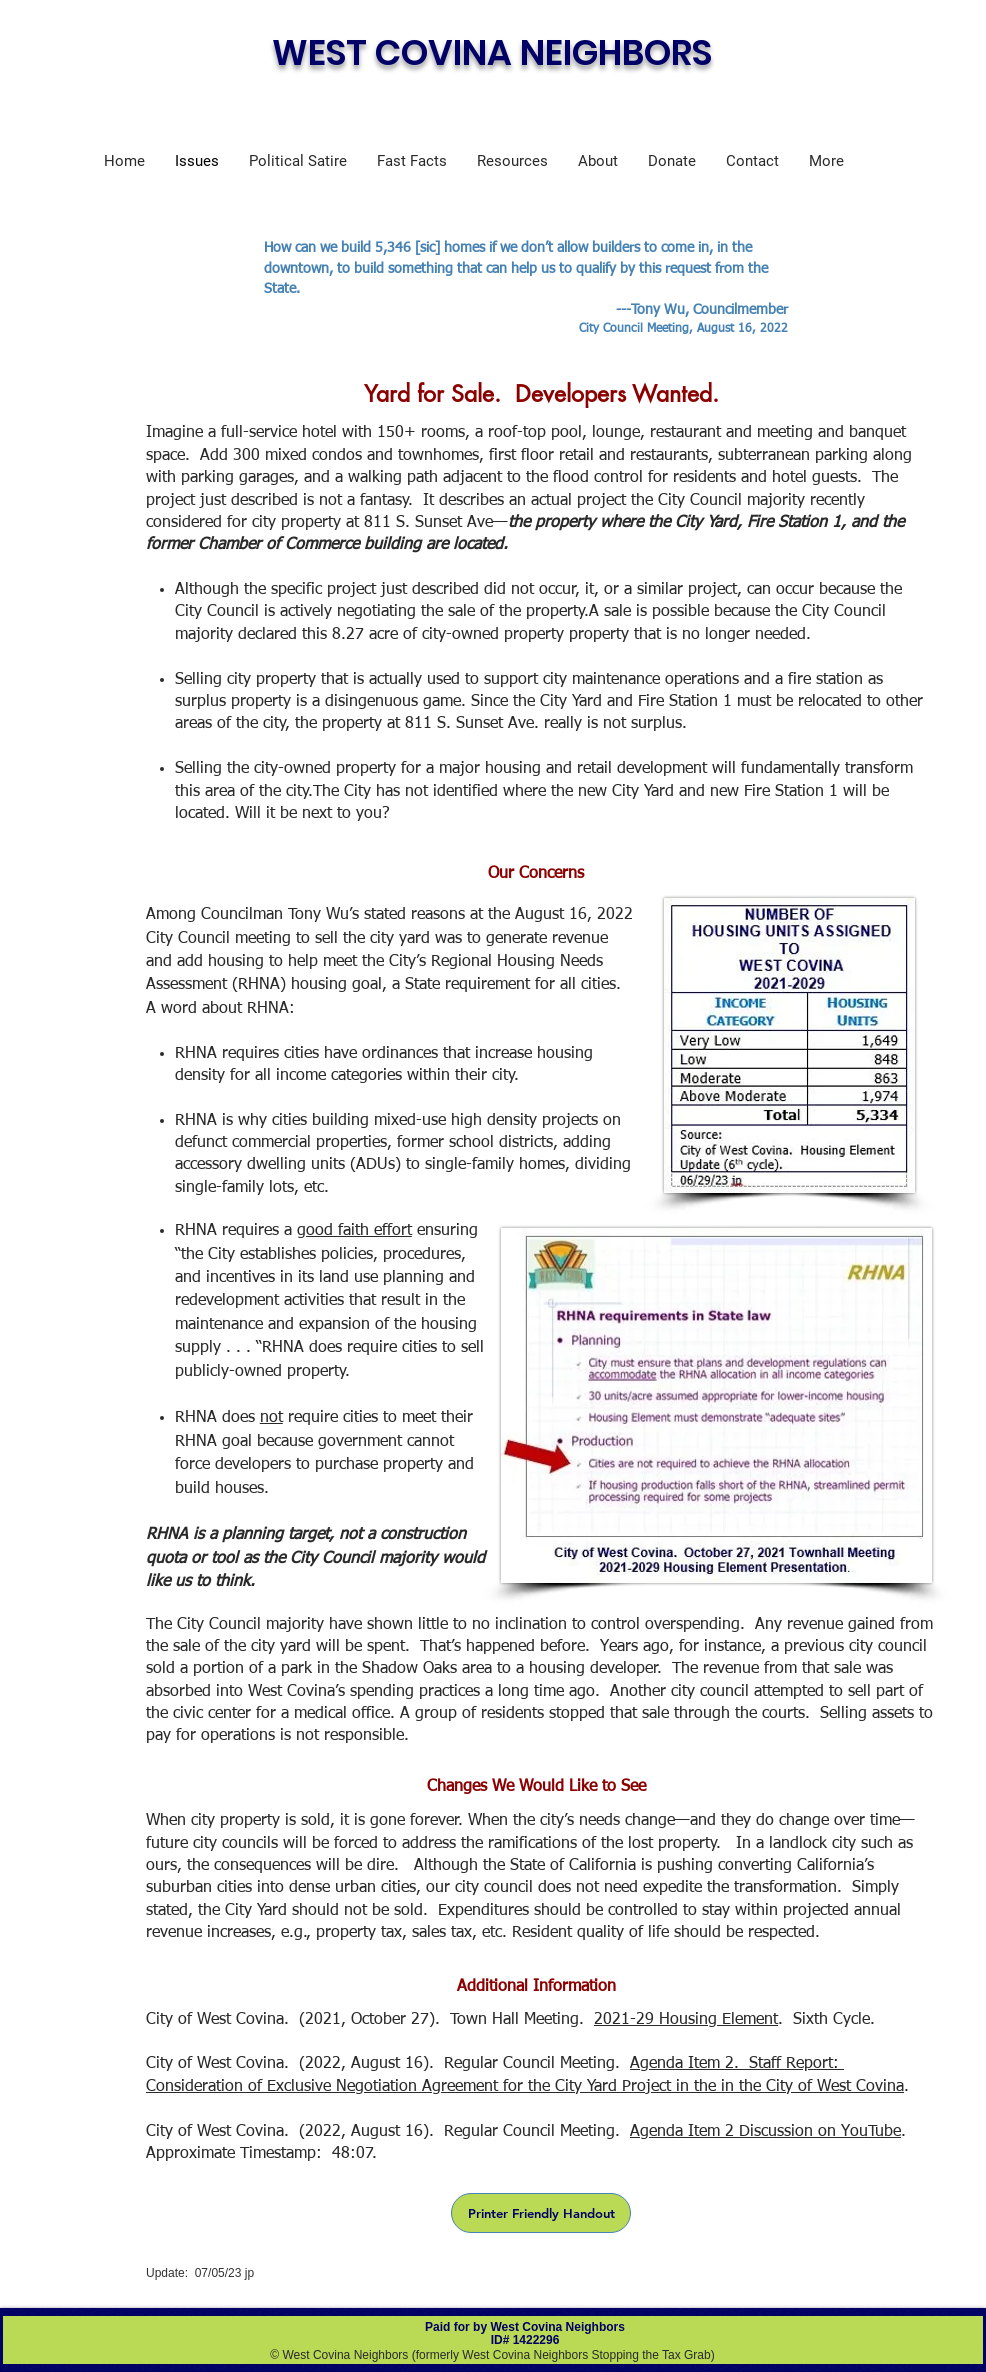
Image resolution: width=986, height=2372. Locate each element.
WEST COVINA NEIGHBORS (492, 52)
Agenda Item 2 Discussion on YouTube (765, 2132)
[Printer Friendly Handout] (541, 2213)
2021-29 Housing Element (686, 2020)
